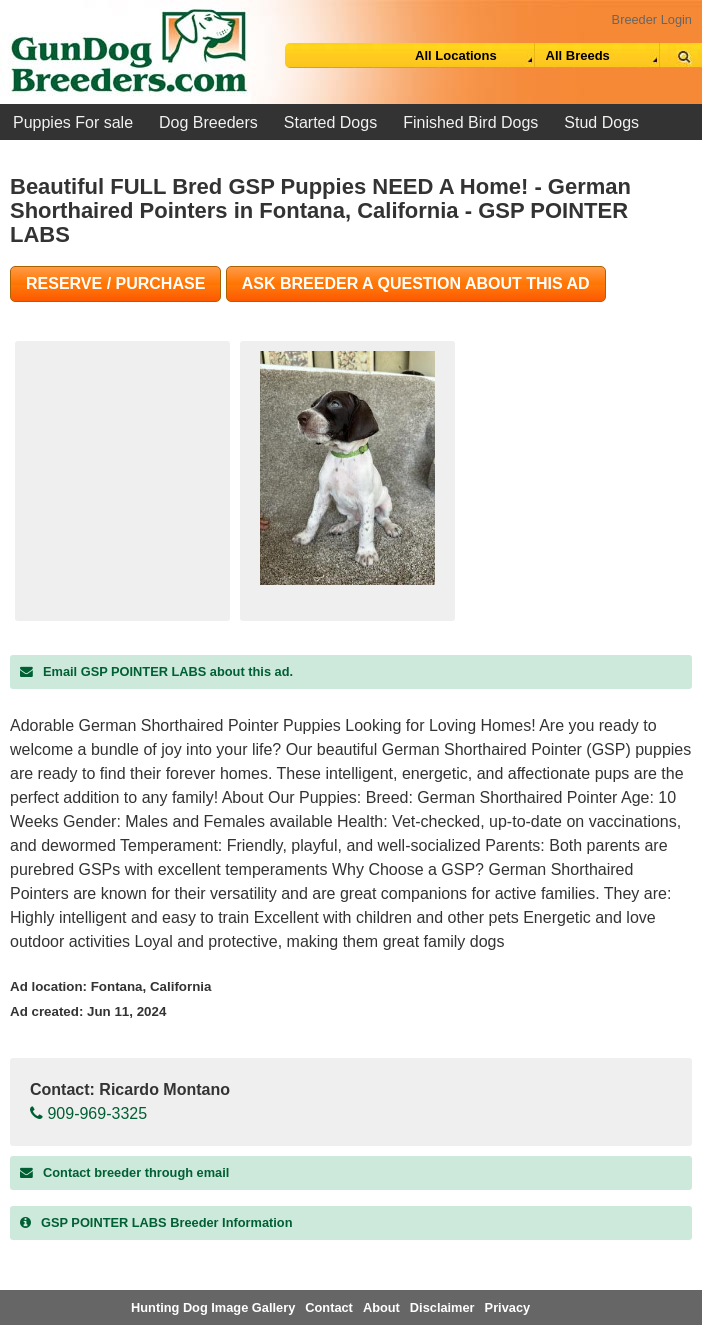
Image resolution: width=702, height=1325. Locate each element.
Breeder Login (652, 19)
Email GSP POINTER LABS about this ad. (156, 671)
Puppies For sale (73, 122)
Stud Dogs (601, 122)
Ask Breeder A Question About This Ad (416, 283)
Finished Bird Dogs (470, 122)
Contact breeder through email (124, 1172)
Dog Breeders (208, 122)
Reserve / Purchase (115, 283)
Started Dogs (330, 122)
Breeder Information (156, 1222)
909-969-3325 (88, 1113)
